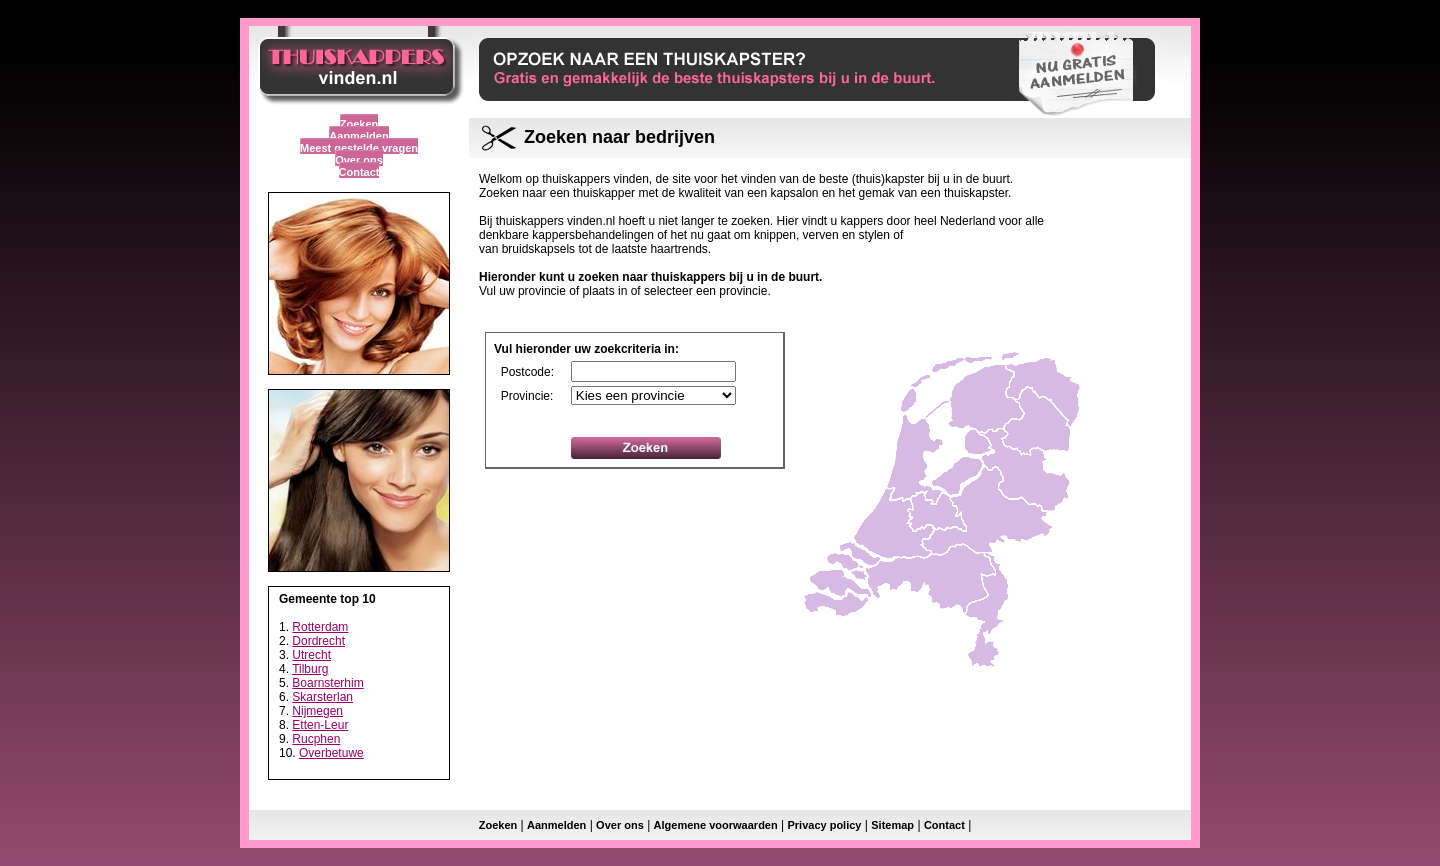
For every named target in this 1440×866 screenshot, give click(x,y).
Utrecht (311, 655)
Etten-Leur (320, 725)
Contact (359, 172)
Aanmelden (358, 136)
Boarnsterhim (327, 683)
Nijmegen (317, 711)
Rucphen (316, 739)
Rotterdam (320, 627)
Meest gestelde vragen (359, 148)
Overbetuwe (331, 753)
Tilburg (310, 669)
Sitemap (892, 825)
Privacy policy (824, 825)
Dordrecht (318, 641)
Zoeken (359, 124)
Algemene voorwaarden (716, 825)
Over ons (359, 160)
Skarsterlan (322, 697)
